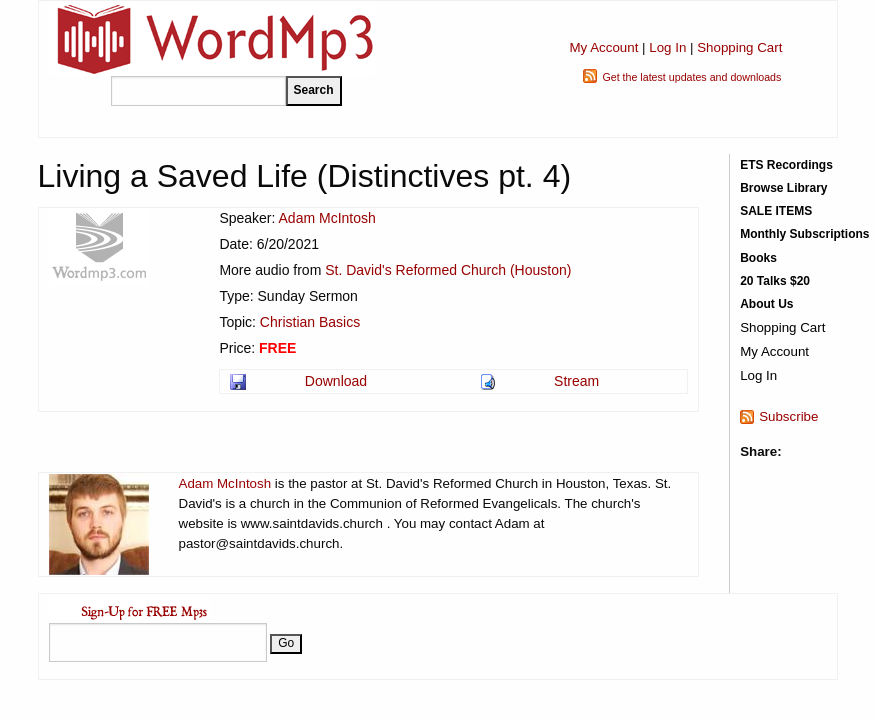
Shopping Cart (739, 47)
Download (336, 381)
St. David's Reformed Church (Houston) (448, 270)
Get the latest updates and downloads (691, 77)
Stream (576, 381)
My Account (603, 47)
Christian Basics (310, 322)
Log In (667, 47)
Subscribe (788, 416)
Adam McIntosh (327, 218)
